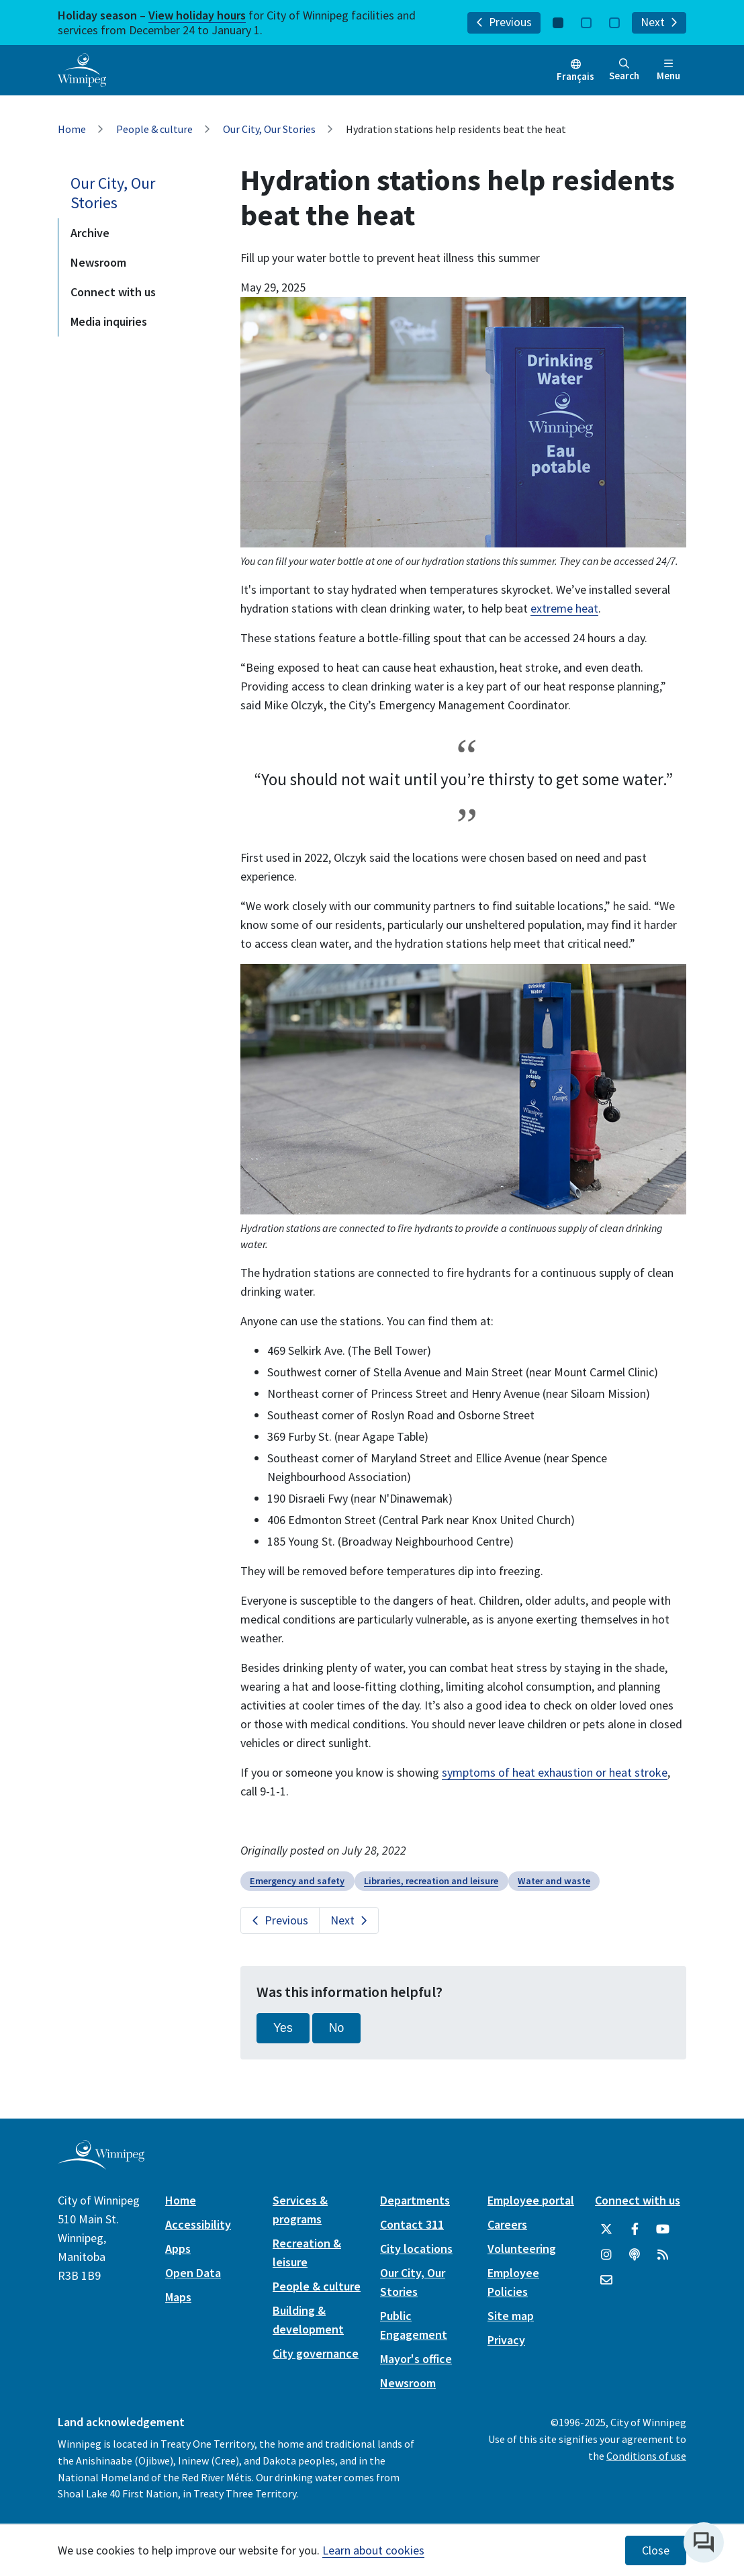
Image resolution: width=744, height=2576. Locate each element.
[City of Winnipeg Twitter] (606, 2229)
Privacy (506, 2340)
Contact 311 (412, 2224)
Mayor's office (416, 2358)
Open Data (193, 2272)
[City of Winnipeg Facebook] (634, 2229)
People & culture (154, 129)
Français (575, 76)
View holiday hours (197, 15)
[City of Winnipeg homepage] (101, 2164)
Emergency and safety (297, 1881)
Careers (507, 2224)
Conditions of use (646, 2455)
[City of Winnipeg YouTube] (662, 2229)
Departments (415, 2200)
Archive (90, 232)
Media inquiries (109, 321)
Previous (504, 22)
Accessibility (198, 2224)
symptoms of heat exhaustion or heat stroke (554, 1772)
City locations (416, 2248)
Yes (283, 2028)
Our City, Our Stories (269, 129)
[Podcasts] (634, 2255)
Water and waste (554, 1881)
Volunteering (521, 2248)
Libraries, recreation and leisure (431, 1881)
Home (72, 129)
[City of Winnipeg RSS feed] (662, 2255)
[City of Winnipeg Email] (606, 2280)
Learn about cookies (373, 2550)
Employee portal (530, 2200)
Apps (178, 2248)
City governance (316, 2353)
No (336, 2028)
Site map (510, 2315)
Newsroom (98, 262)
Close (655, 2550)
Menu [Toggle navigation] (668, 70)
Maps (178, 2297)
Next (659, 22)
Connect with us (113, 292)
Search (624, 70)
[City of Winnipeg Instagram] (606, 2255)
